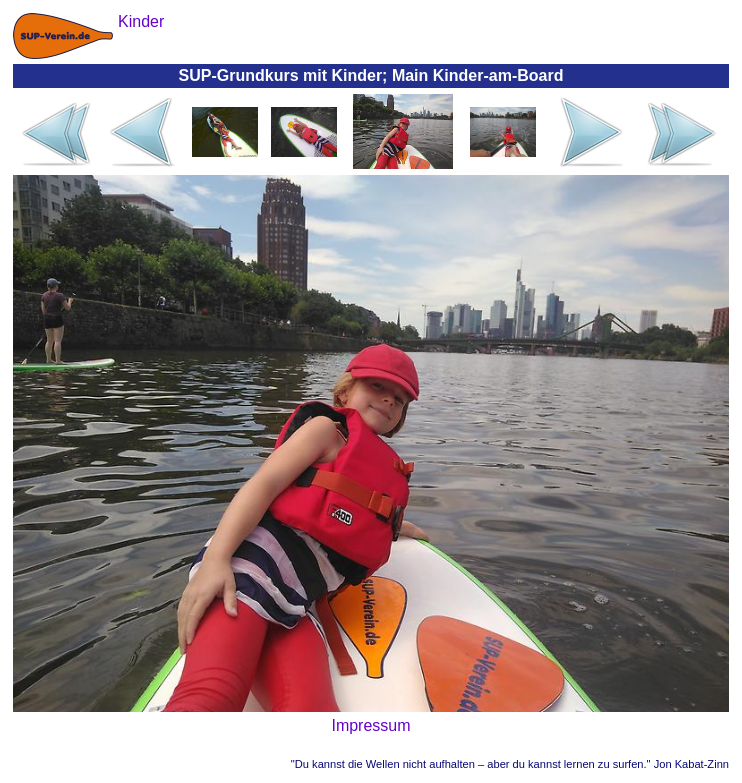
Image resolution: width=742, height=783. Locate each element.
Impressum (370, 725)
